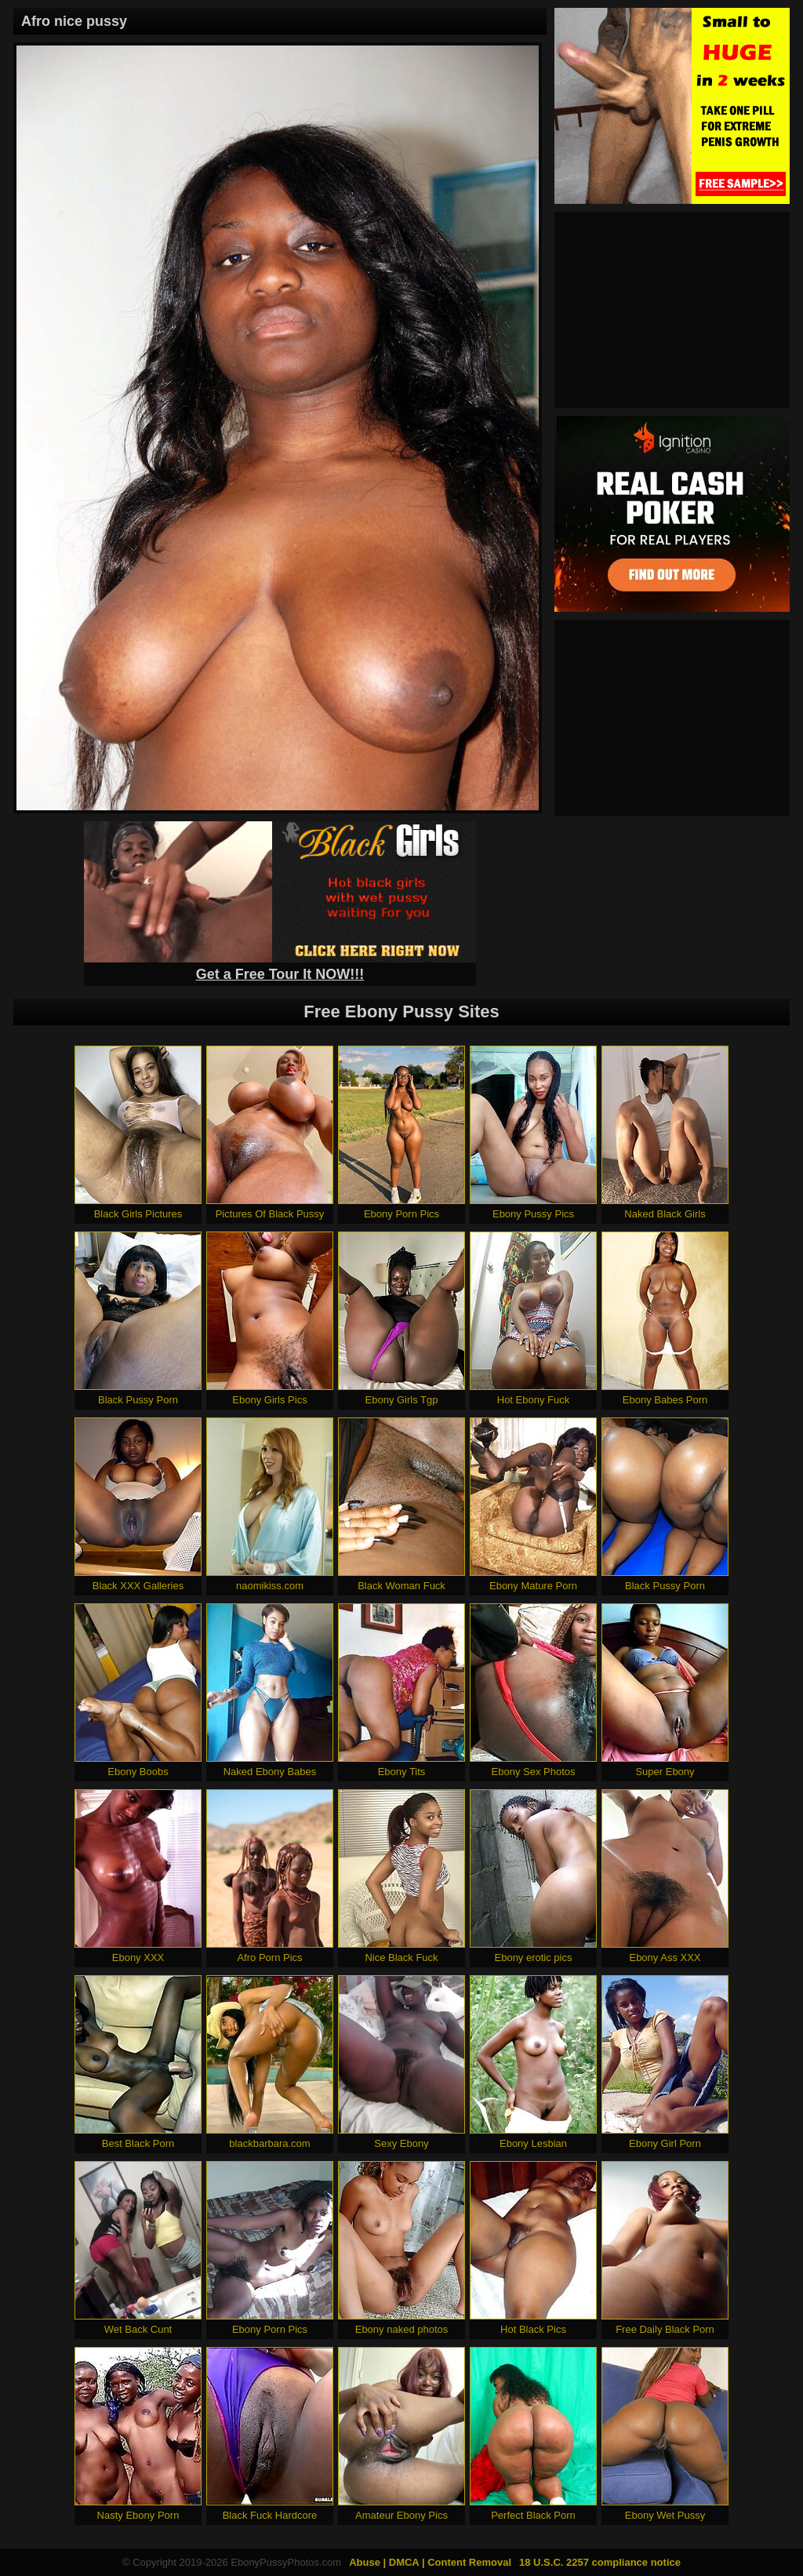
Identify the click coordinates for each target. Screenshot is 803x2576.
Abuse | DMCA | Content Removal (430, 2562)
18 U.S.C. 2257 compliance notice (600, 2562)
